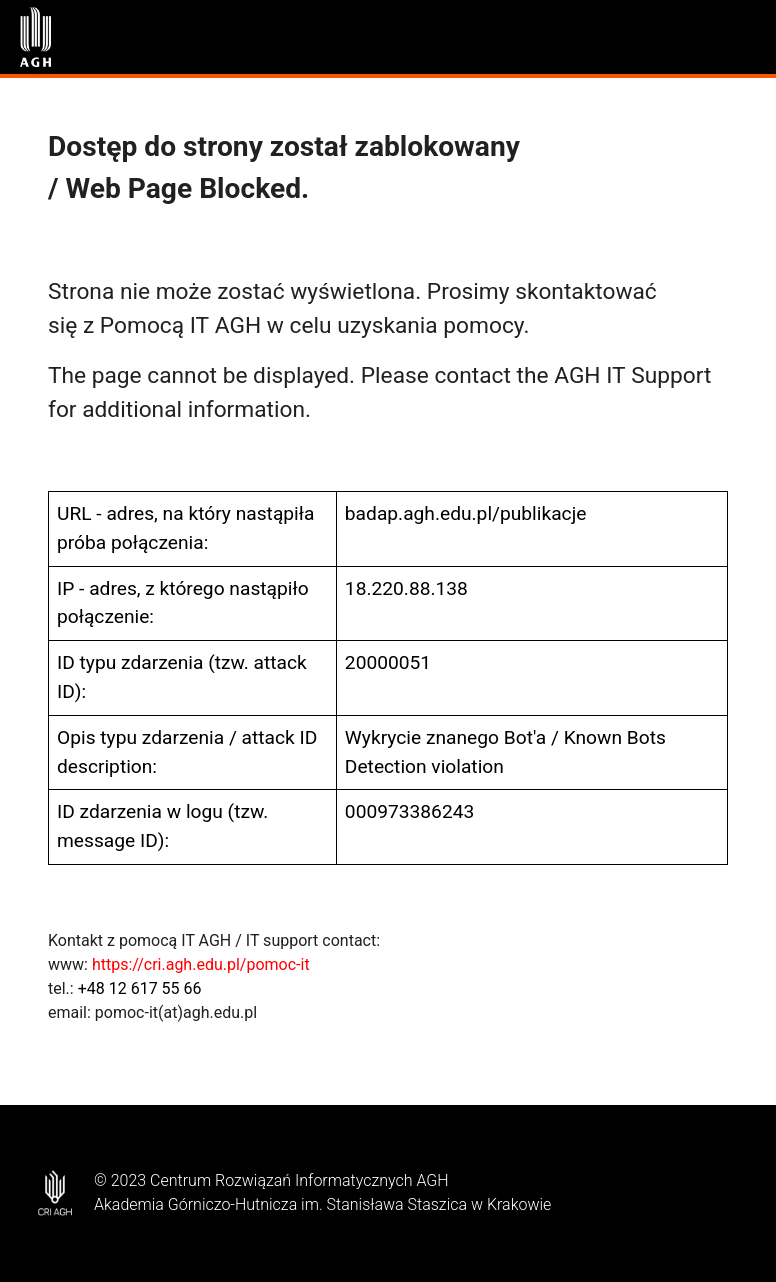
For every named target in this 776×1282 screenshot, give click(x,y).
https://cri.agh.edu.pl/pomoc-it (201, 964)
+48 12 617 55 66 (140, 988)
